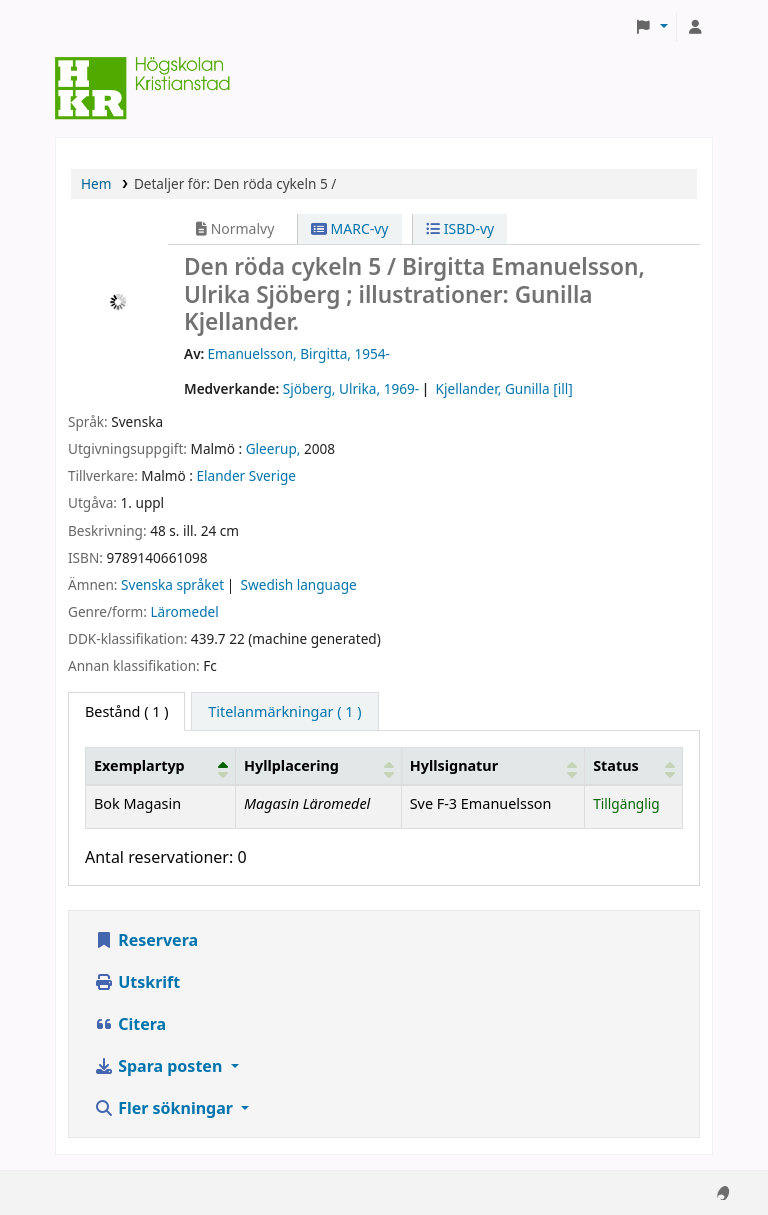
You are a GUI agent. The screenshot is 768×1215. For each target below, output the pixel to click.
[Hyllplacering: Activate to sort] (318, 766)
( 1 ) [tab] (126, 711)
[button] (651, 27)
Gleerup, (273, 448)
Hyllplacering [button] (291, 765)
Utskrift (137, 982)
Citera (130, 1024)
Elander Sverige (245, 475)
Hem (96, 183)
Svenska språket (172, 584)
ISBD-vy (460, 228)
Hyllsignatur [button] (454, 765)
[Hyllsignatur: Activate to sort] (492, 766)
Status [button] (616, 765)
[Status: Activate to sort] (634, 766)
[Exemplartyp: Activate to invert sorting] (161, 766)
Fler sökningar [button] (165, 1108)
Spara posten (160, 1066)
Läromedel (184, 611)
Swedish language (299, 584)
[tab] (284, 712)
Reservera (146, 940)
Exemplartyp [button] (139, 765)
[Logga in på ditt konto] (695, 27)
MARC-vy (350, 228)
